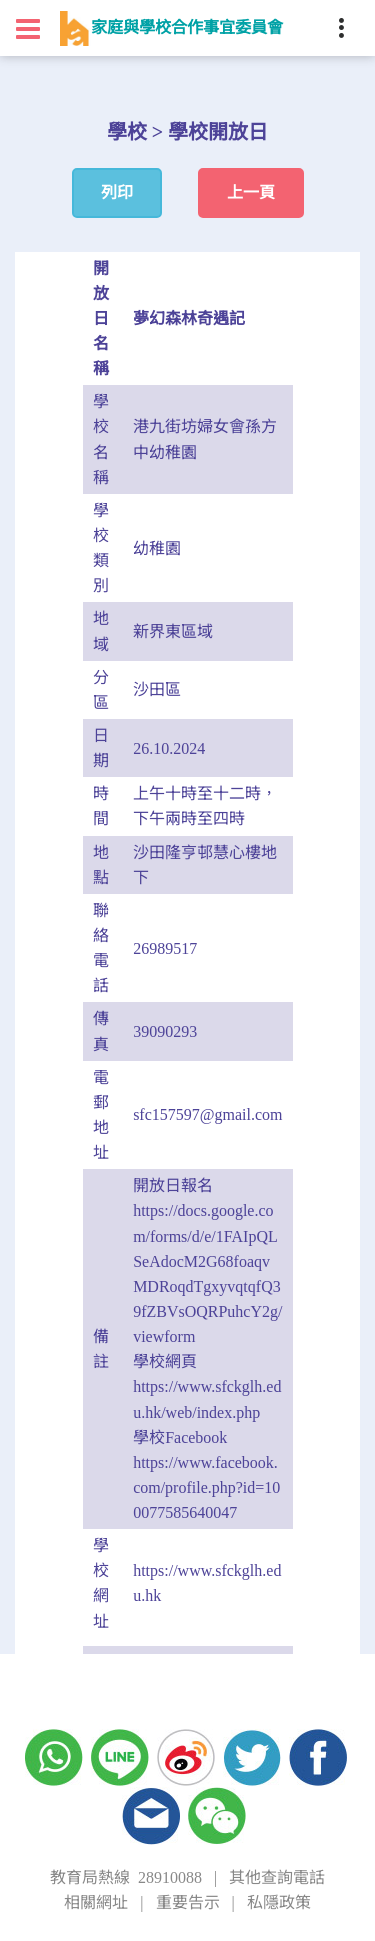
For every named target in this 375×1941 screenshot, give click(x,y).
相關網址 (96, 1902)
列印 (117, 192)
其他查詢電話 (277, 1877)
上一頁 (251, 192)
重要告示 (188, 1902)
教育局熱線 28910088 (126, 1877)
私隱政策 (279, 1902)
